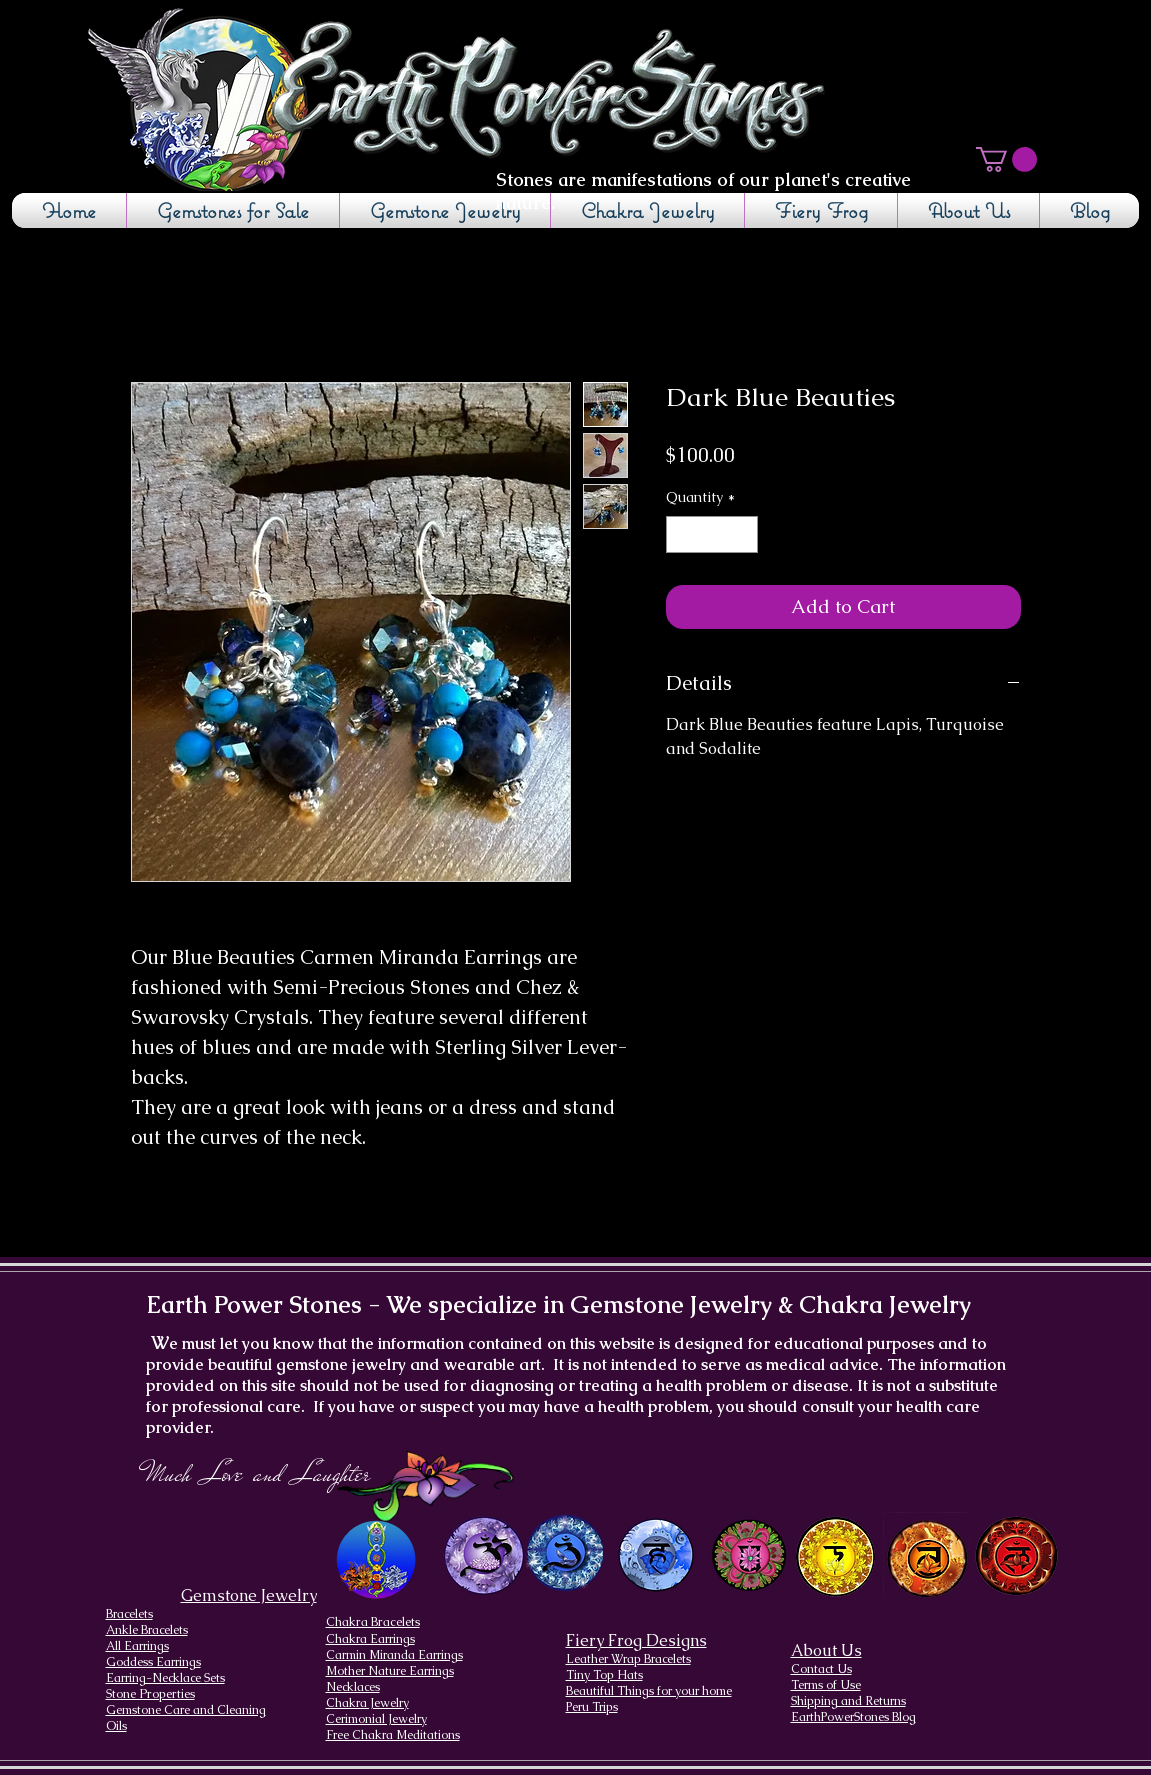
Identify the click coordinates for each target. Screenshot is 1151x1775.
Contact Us (821, 1669)
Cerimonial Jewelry (376, 1719)
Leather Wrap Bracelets (628, 1659)
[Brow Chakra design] (565, 1553)
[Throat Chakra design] (655, 1555)
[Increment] (742, 534)
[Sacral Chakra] (926, 1555)
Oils (116, 1726)
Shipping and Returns (848, 1701)
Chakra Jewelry (367, 1703)
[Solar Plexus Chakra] (835, 1557)
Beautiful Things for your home (649, 1691)
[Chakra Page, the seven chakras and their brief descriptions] (378, 1559)
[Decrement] (681, 534)
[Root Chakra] (1016, 1555)
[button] (1006, 159)
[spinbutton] (712, 534)
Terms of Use (826, 1685)
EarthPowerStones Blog (853, 1717)
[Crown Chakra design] (484, 1555)
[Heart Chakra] (750, 1555)
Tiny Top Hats (604, 1675)
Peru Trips (592, 1707)
